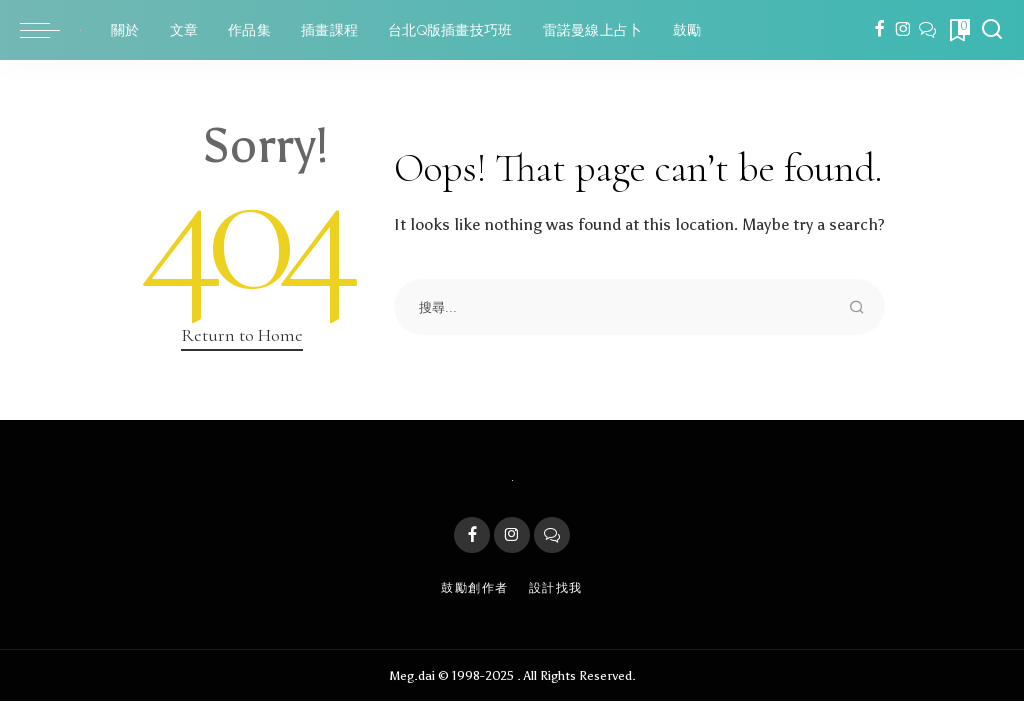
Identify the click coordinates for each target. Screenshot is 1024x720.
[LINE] (927, 30)
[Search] (992, 30)
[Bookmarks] (958, 30)
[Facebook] (879, 30)
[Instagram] (903, 30)
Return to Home (242, 335)
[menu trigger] (50, 30)
